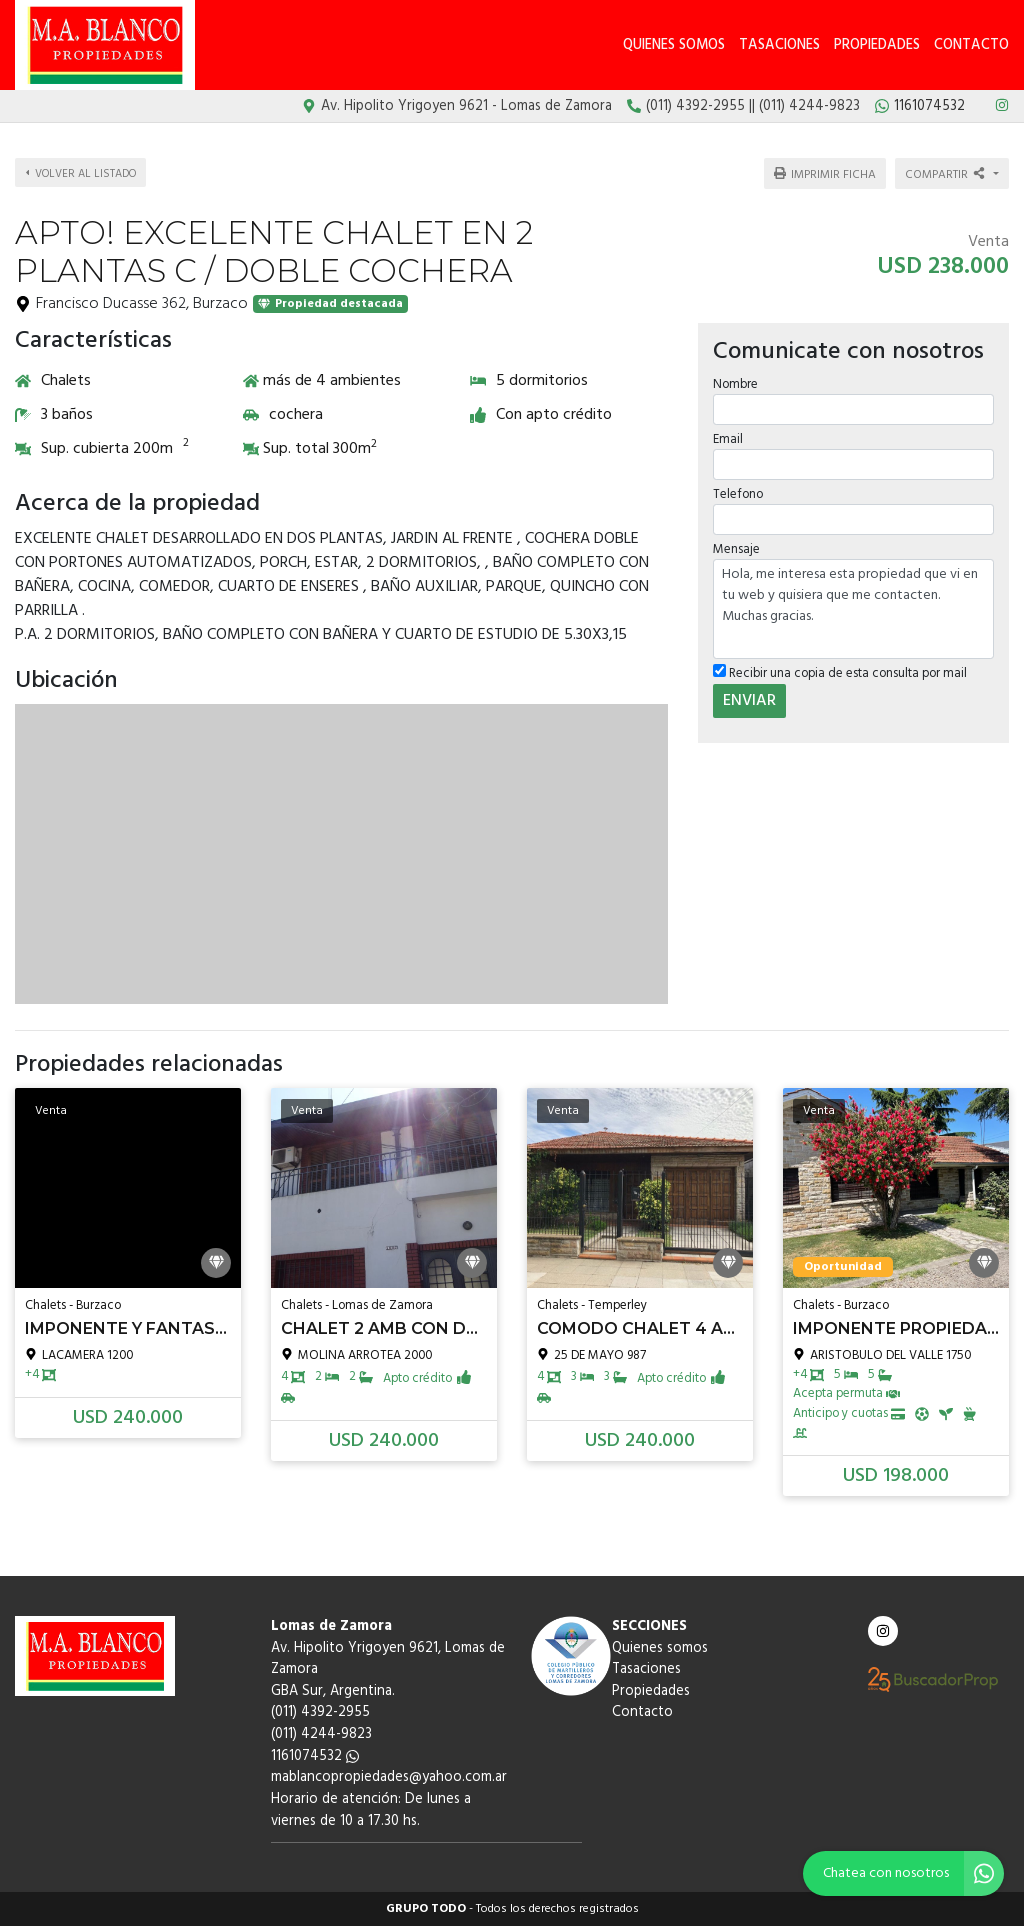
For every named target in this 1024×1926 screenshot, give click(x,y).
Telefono (738, 494)
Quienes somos (674, 45)
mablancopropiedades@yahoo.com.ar (389, 1777)
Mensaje (736, 549)
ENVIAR (749, 700)
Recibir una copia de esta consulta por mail (840, 673)
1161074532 (315, 1756)
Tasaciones (779, 45)
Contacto (971, 45)
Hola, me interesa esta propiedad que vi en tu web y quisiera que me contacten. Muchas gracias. (853, 609)
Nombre (735, 383)
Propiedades (877, 45)
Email (728, 439)
